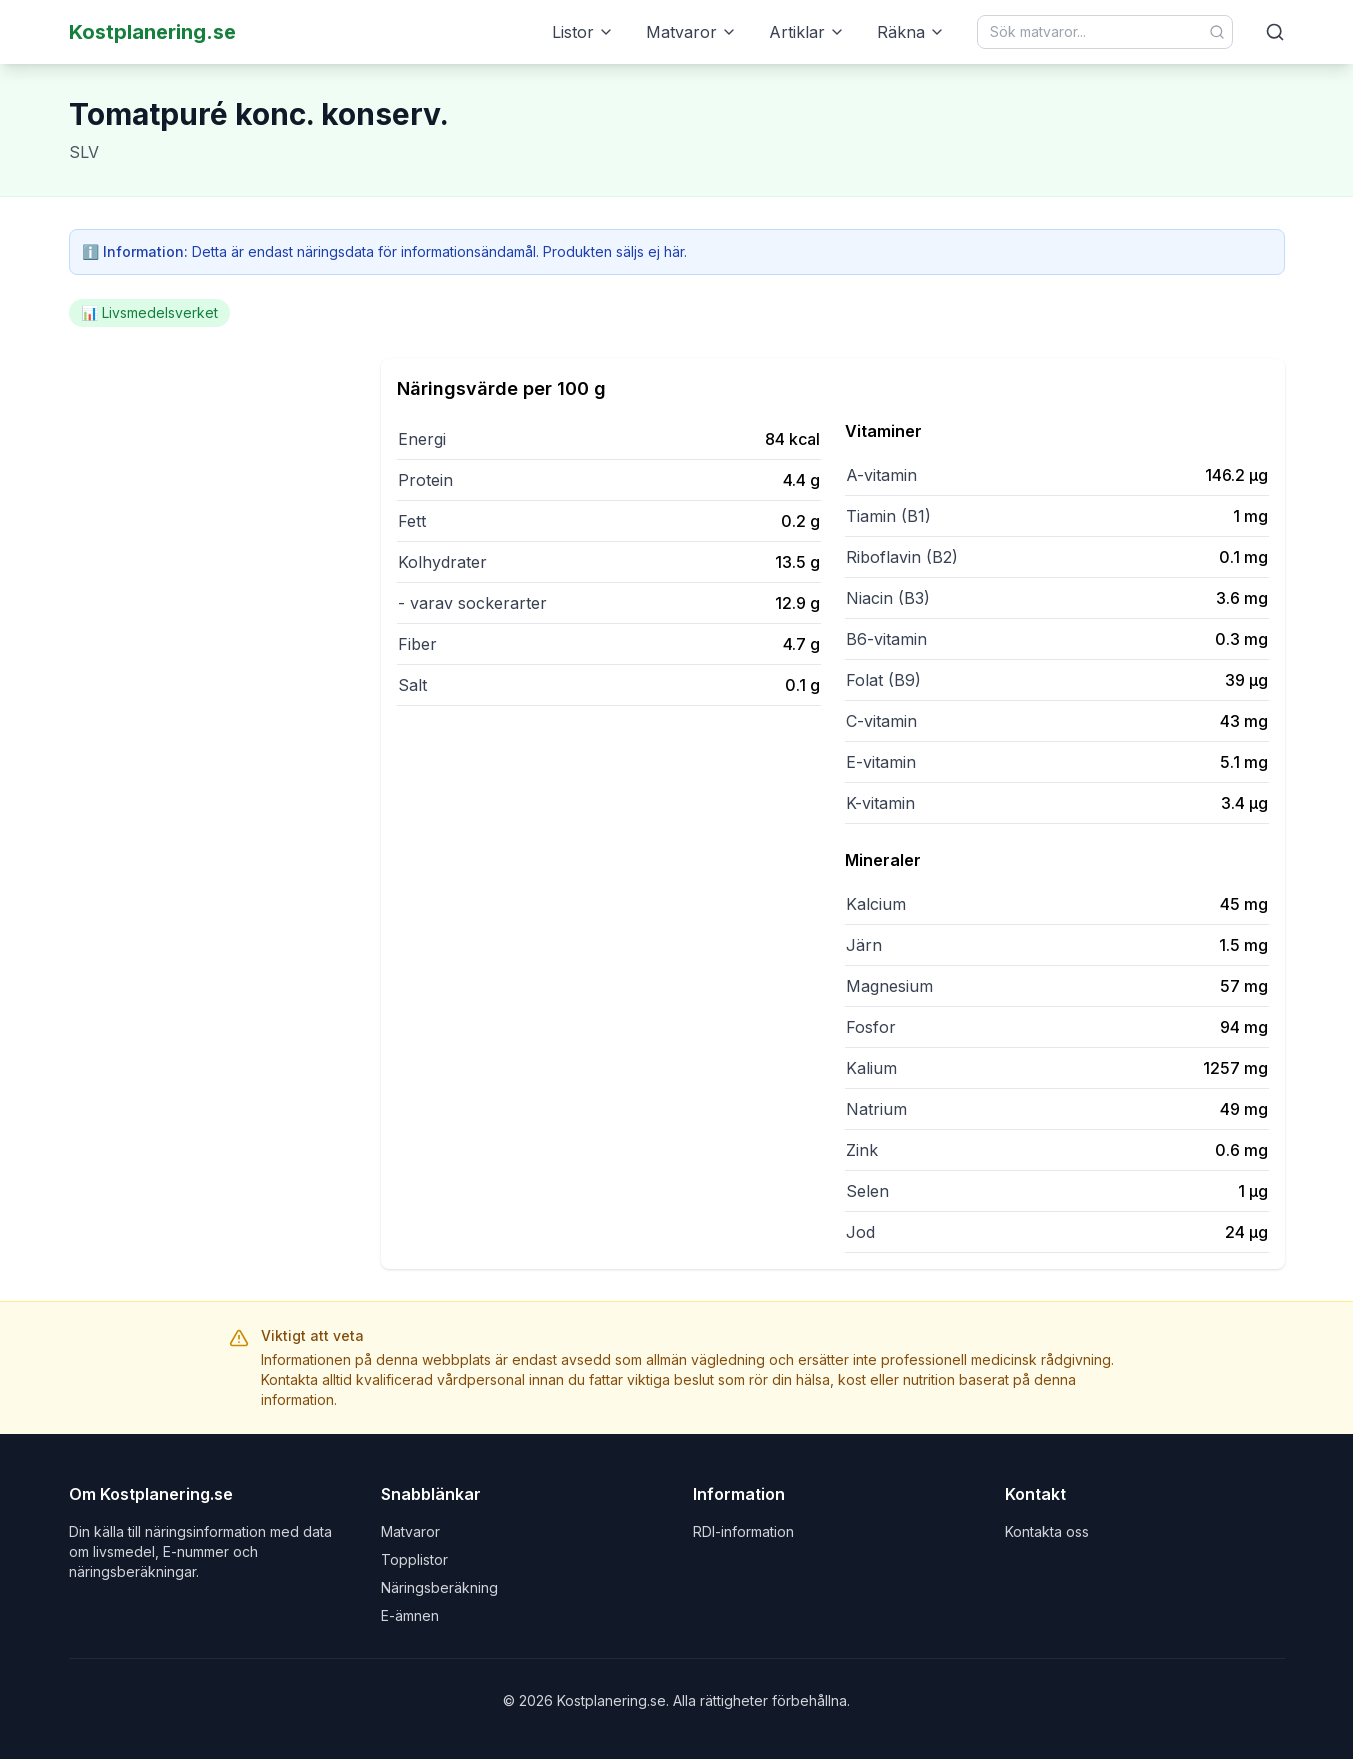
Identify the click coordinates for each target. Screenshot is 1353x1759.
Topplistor (414, 1559)
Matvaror (691, 32)
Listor (583, 32)
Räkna (911, 32)
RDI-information (743, 1531)
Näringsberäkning (439, 1587)
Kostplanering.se (152, 32)
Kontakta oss (1047, 1531)
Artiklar (807, 32)
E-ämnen (410, 1615)
